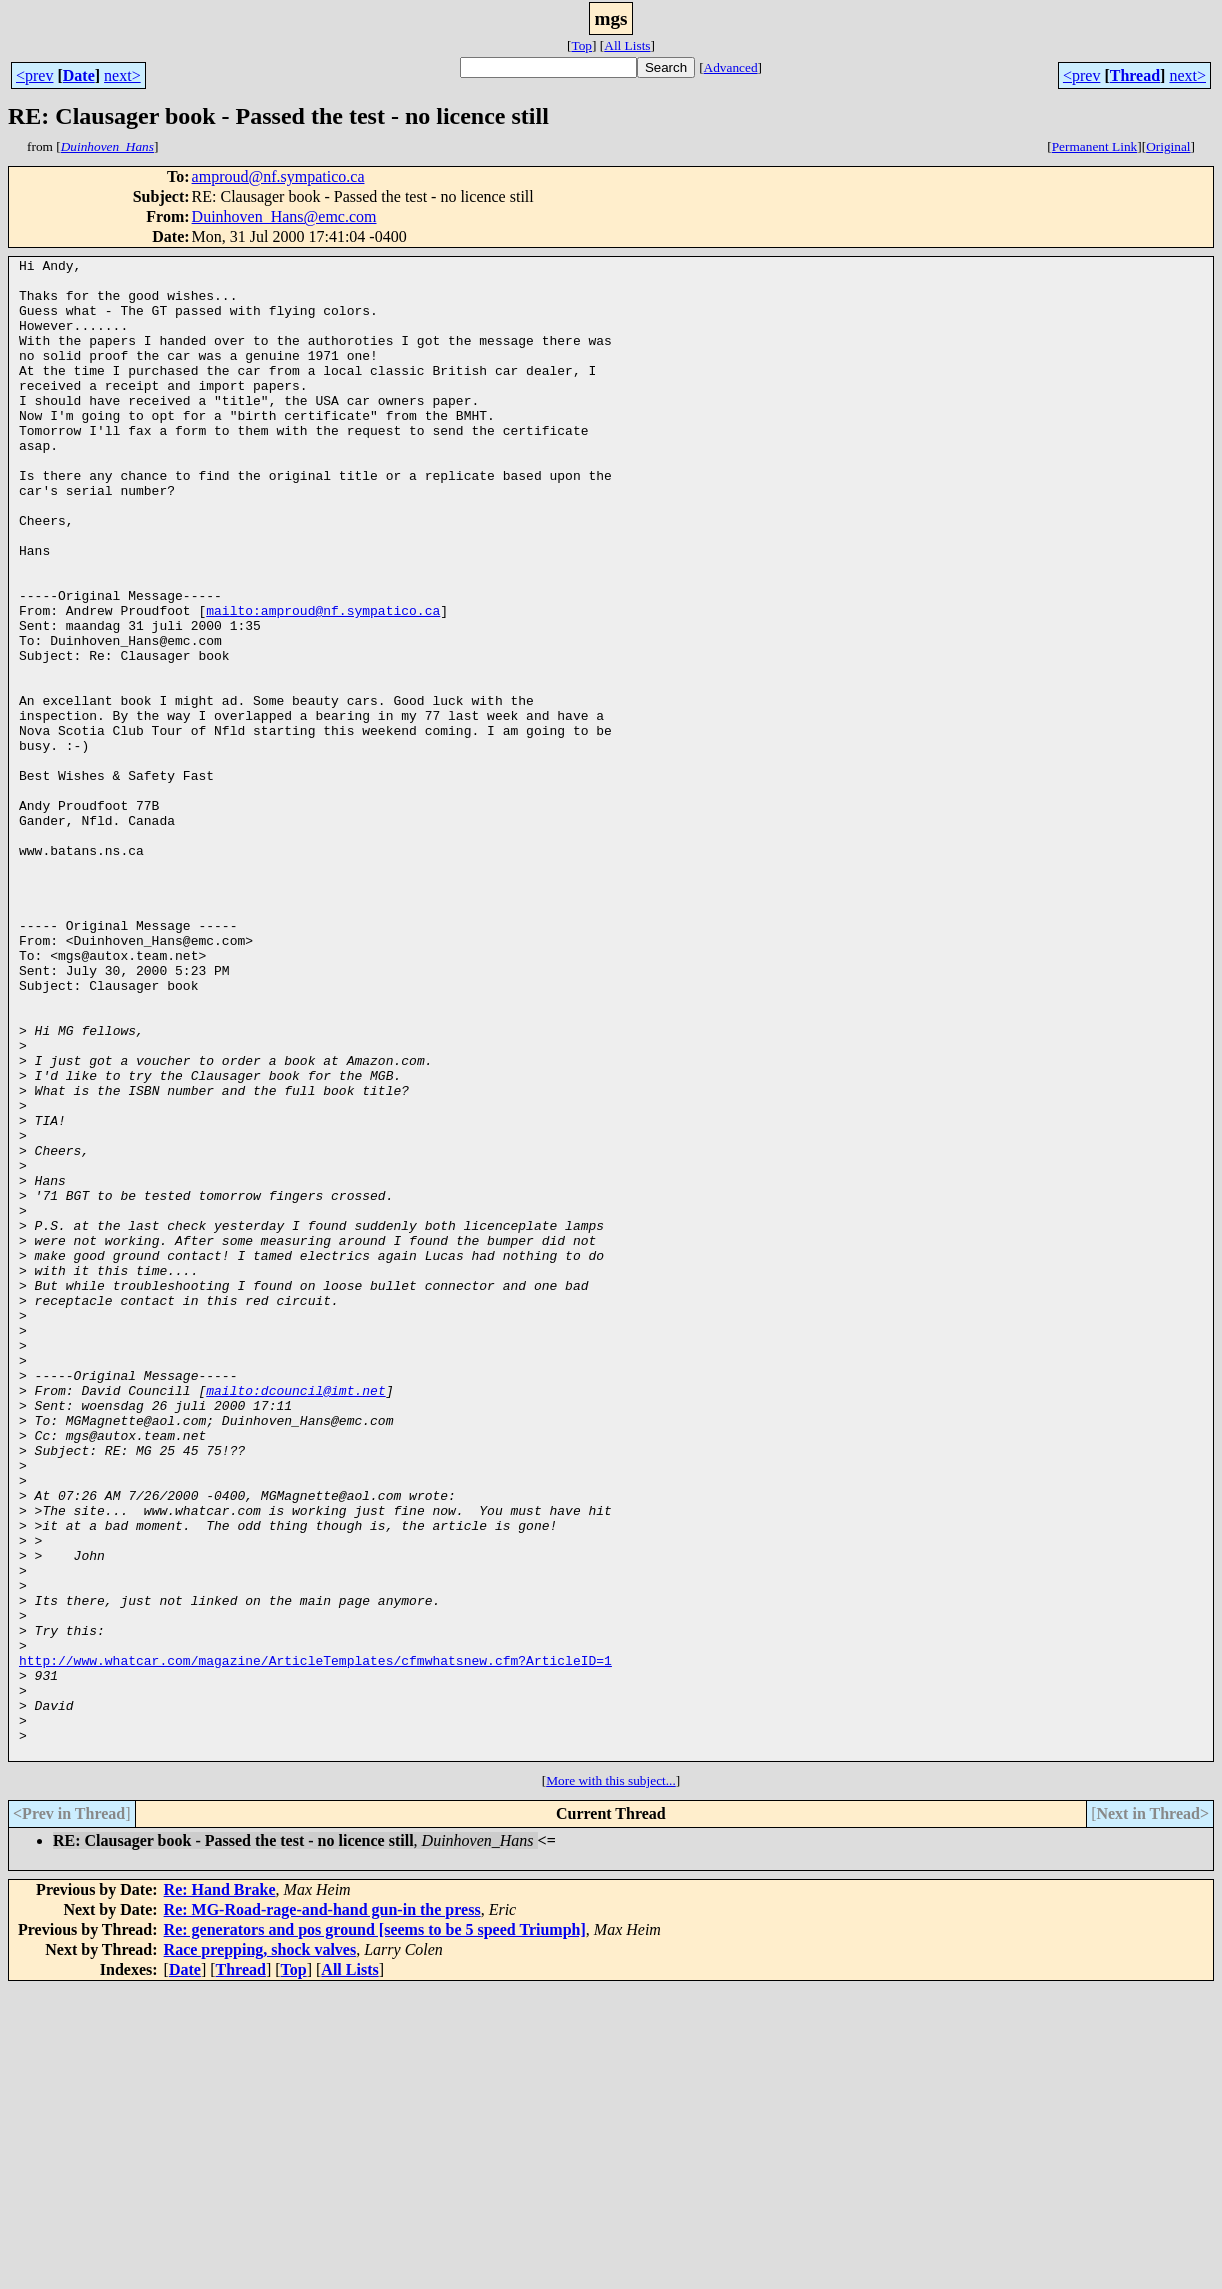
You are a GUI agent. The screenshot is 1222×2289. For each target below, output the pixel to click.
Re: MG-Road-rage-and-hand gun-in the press (322, 2209)
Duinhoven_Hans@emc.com (284, 216)
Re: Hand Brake (220, 2189)
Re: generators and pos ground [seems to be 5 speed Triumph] (375, 2229)
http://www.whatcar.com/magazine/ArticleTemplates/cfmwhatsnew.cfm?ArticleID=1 (315, 1942)
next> (122, 75)
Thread (1135, 75)
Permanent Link (1095, 146)
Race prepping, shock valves (260, 2249)
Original (1168, 146)
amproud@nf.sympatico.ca (278, 176)
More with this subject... (611, 2080)
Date (79, 75)
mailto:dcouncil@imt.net (295, 1618)
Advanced (731, 67)
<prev (34, 75)
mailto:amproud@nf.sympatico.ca (323, 682)
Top (581, 45)
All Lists (627, 45)
